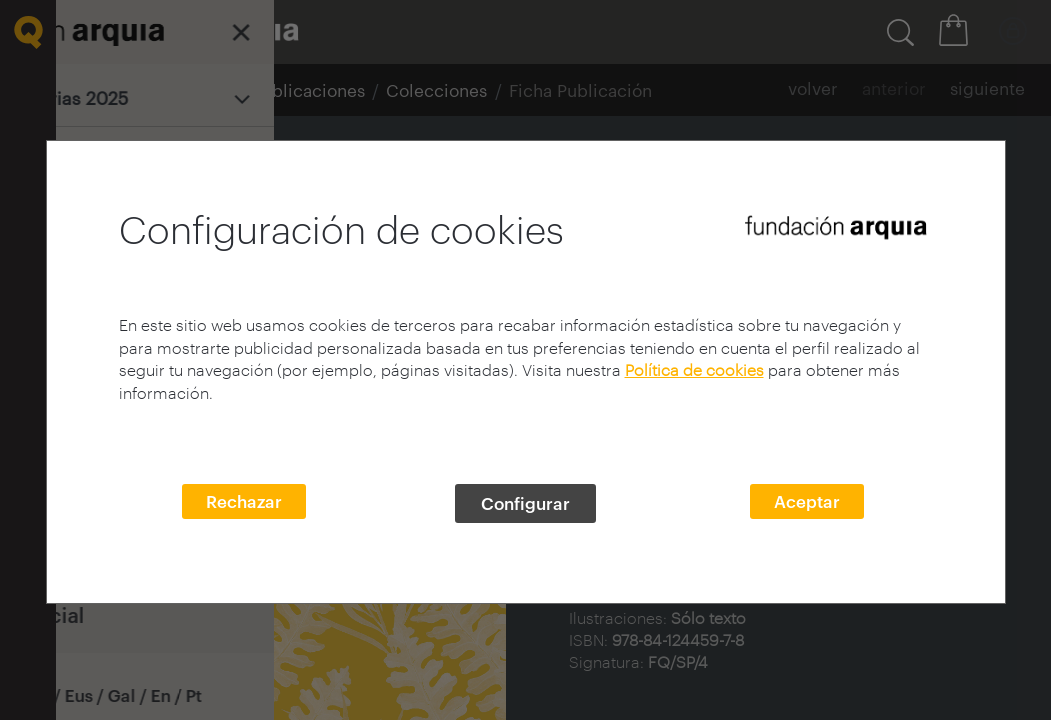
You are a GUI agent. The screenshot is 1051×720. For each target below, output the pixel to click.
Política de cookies (694, 369)
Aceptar (807, 501)
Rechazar (244, 501)
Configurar (525, 503)
